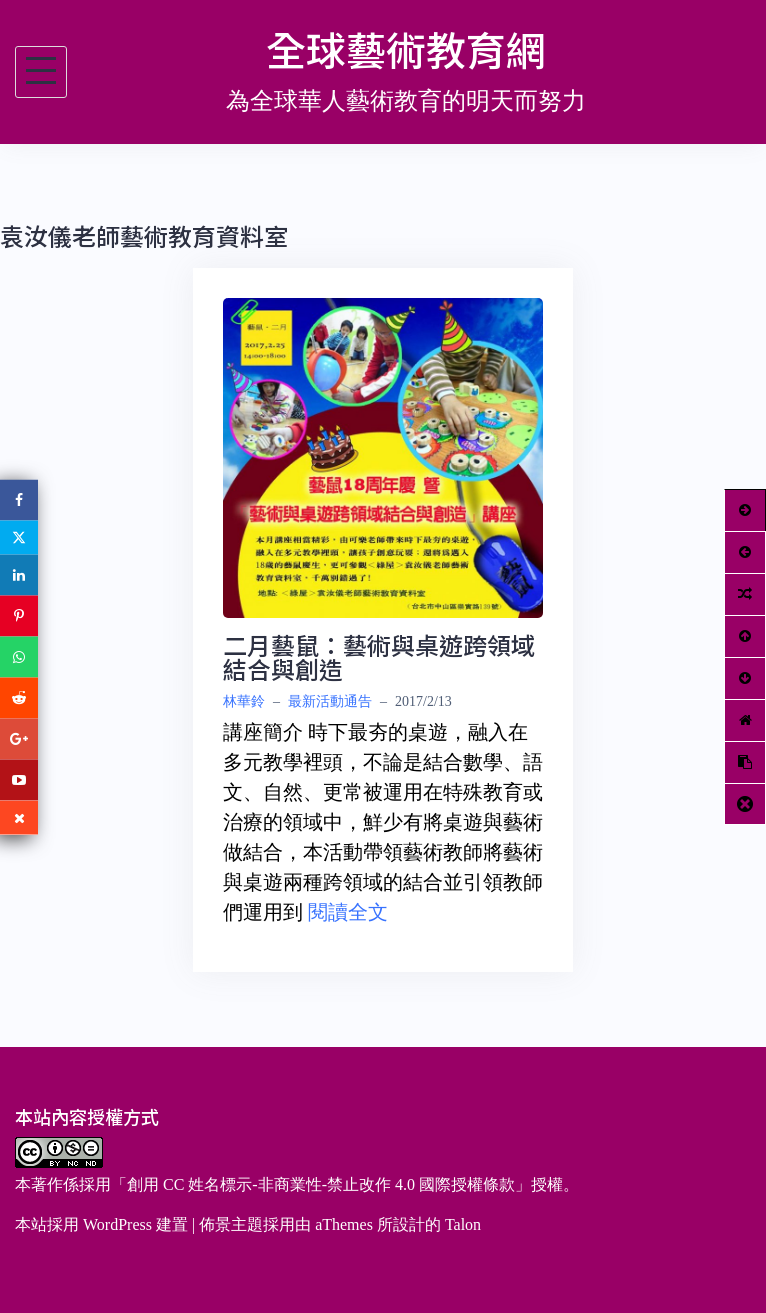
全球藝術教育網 (406, 49)
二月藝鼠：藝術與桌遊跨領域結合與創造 (379, 656)
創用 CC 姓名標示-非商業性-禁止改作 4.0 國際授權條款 (321, 1184)
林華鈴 (244, 701)
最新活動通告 (330, 701)
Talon (463, 1224)
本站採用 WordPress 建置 (101, 1224)
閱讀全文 (348, 912)
